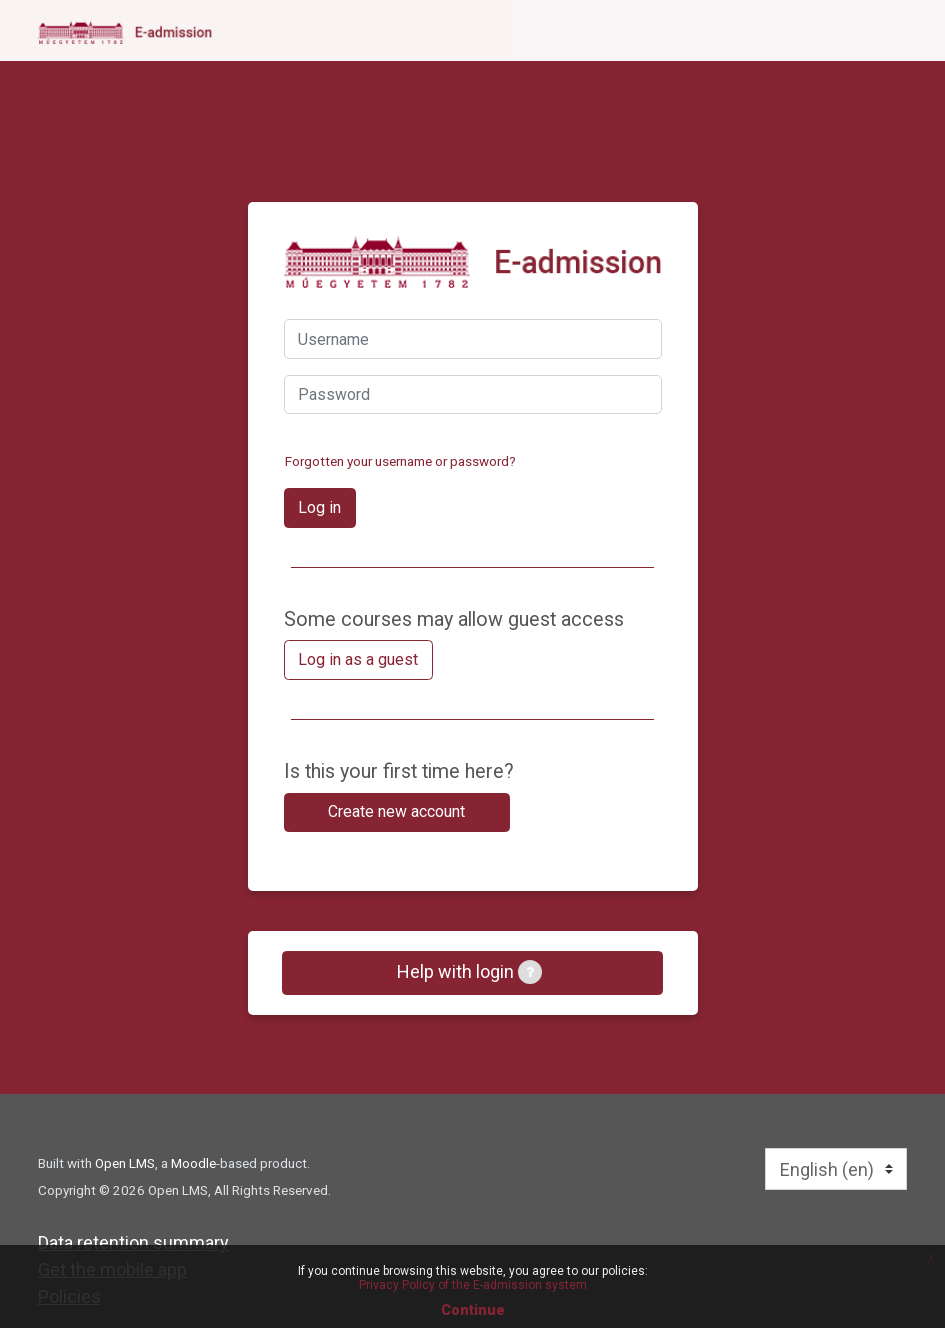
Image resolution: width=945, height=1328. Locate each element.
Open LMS (125, 1163)
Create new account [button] (396, 811)
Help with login (469, 972)
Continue (473, 1310)
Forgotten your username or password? (400, 461)
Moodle (193, 1163)
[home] (125, 31)
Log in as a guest (358, 659)
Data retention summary (133, 1242)
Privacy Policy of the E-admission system (473, 1285)
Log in (319, 507)
